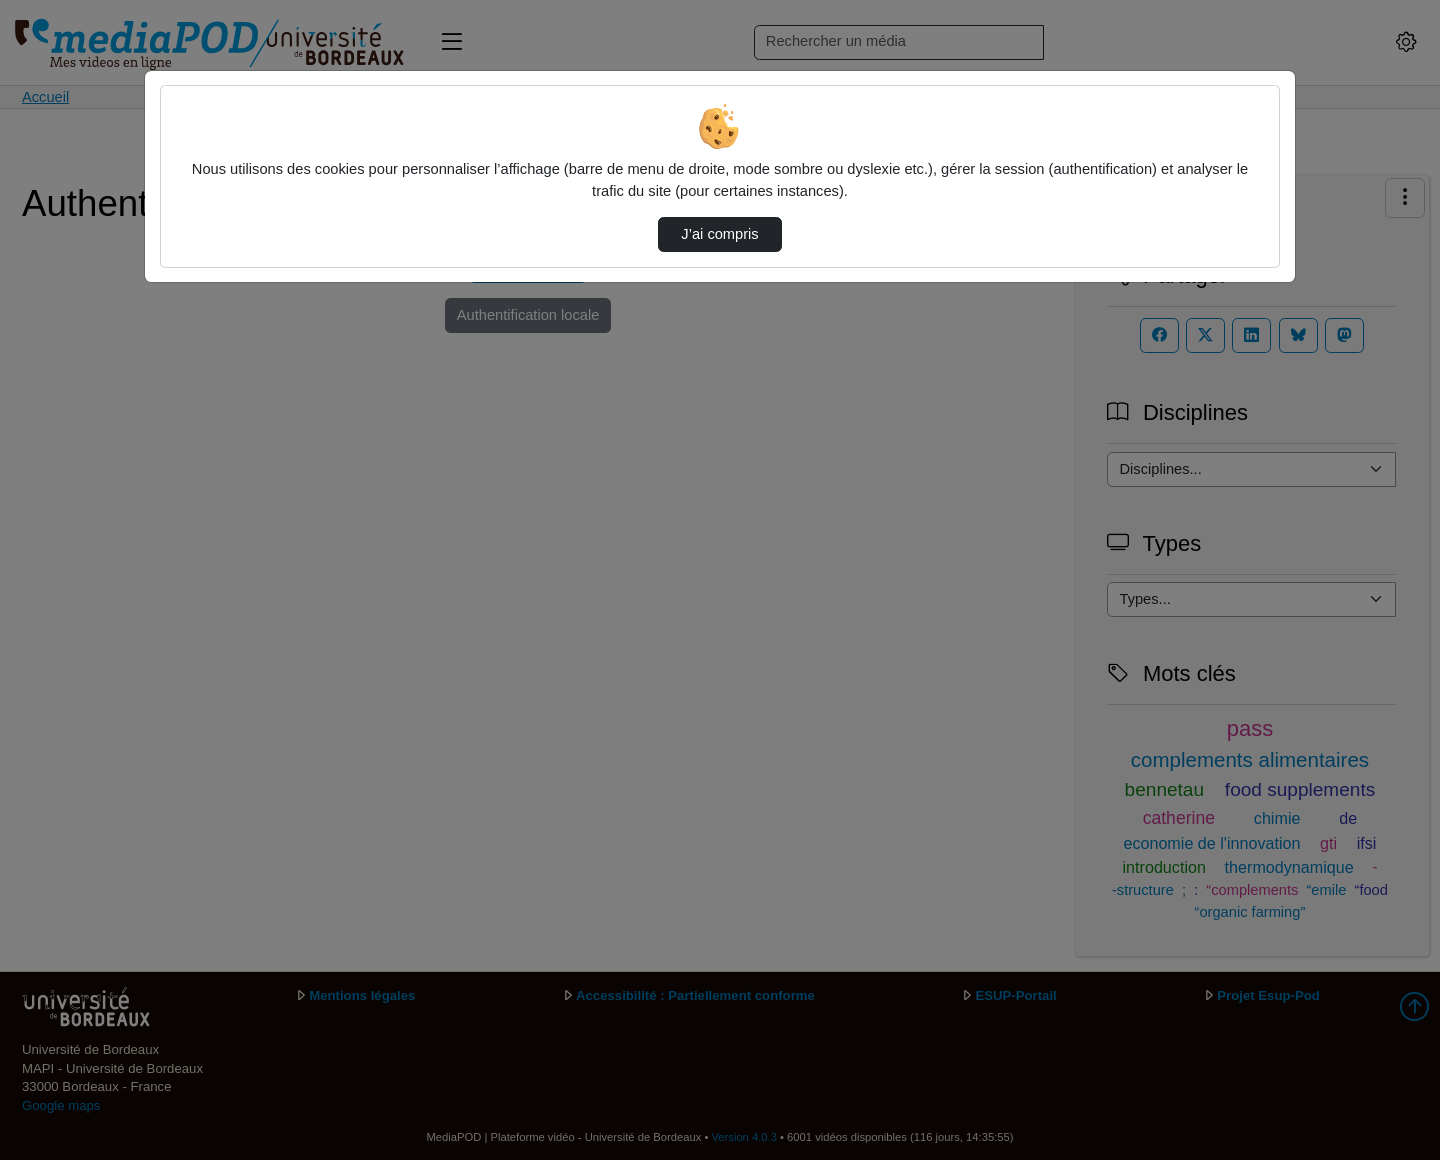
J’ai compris (719, 234)
